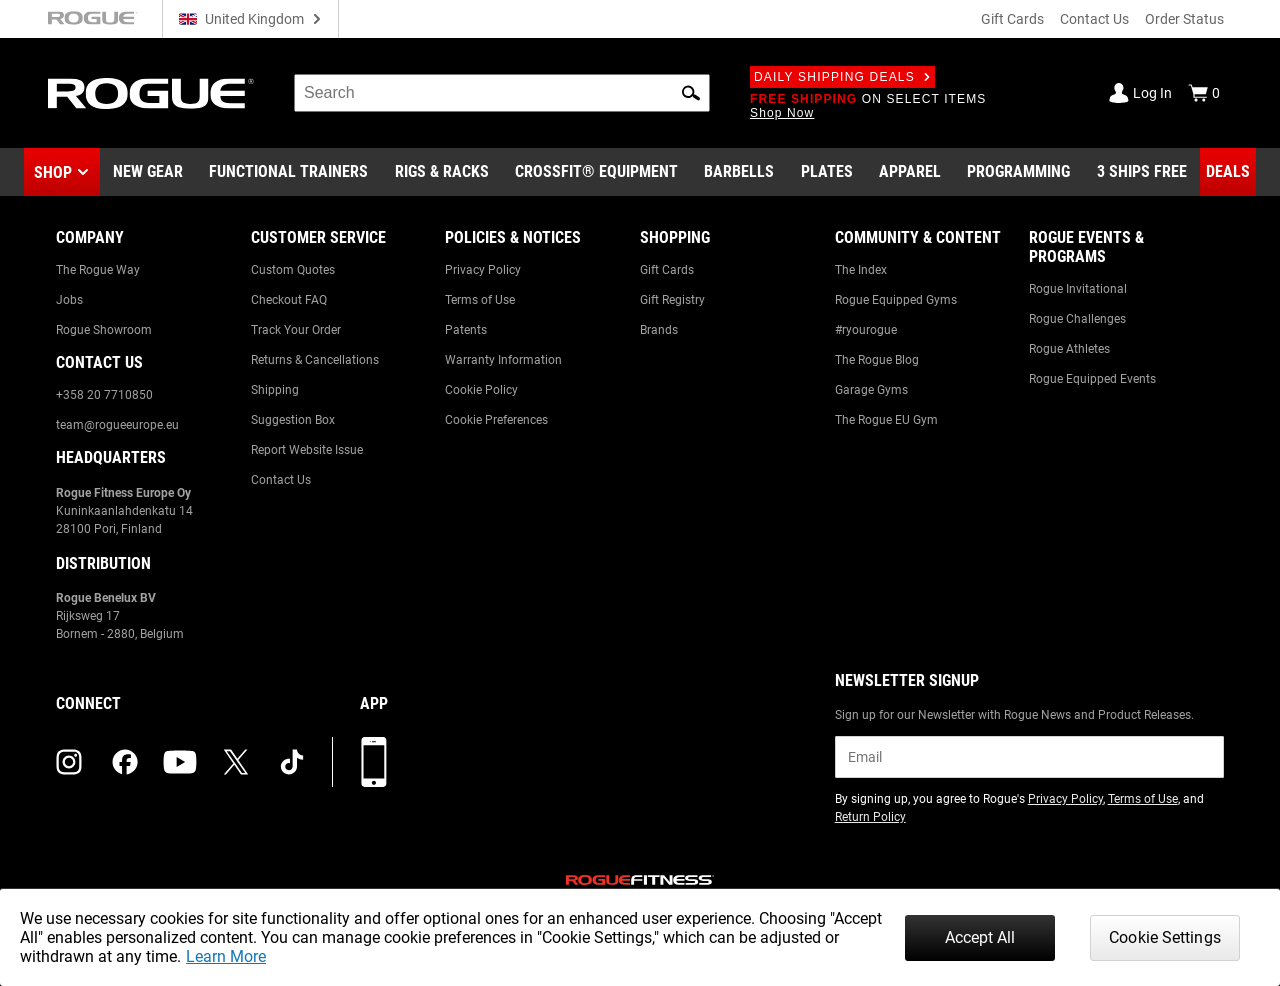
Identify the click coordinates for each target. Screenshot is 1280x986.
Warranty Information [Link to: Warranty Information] (503, 360)
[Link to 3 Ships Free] (1142, 172)
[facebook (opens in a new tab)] (125, 762)
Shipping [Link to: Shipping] (275, 390)
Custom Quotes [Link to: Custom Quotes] (293, 270)
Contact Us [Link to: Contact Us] (281, 480)
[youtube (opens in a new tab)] (180, 762)
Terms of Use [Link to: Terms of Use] (480, 300)
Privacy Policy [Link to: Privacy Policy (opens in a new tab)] (1065, 799)
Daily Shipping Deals (842, 77)
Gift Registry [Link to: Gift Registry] (672, 300)
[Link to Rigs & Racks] (442, 172)
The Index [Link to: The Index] (861, 270)
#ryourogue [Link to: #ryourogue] (866, 330)
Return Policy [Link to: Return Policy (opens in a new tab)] (870, 817)
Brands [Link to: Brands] (659, 330)
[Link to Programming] (1018, 172)
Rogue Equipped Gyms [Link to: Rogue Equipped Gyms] (896, 300)
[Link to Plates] (827, 172)
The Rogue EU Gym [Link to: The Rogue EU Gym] (886, 420)
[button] (691, 93)
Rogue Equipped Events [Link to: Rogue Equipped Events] (1092, 379)
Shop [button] (53, 172)
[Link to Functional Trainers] (288, 172)
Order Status (1184, 19)
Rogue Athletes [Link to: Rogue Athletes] (1069, 349)
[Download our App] (374, 762)
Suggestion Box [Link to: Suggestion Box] (293, 420)
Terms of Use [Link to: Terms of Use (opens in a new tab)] (1143, 799)
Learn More (226, 956)
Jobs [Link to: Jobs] (69, 300)
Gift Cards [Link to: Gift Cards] (667, 270)
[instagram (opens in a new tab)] (69, 762)
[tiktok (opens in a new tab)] (292, 762)
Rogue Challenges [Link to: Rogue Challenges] (1077, 319)
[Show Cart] (1204, 93)
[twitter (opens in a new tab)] (236, 762)
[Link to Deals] (1228, 172)
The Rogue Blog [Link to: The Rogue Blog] (877, 360)
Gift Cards (1012, 19)
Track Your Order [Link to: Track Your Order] (296, 330)
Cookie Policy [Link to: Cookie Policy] (481, 390)
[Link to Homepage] (151, 93)
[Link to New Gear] (148, 172)
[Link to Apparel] (910, 172)
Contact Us (1094, 19)
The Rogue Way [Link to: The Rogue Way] (98, 270)
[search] (502, 93)
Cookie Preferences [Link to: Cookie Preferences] (496, 420)
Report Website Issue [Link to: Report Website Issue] (307, 450)
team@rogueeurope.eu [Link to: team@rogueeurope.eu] (117, 425)
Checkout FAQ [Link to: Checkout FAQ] (289, 300)
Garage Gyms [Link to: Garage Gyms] (871, 390)
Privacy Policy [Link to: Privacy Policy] (483, 270)
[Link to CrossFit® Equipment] (596, 172)
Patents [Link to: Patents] (466, 330)
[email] (1029, 757)
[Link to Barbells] (739, 172)
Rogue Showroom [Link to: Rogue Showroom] (104, 330)
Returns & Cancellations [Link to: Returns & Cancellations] (315, 360)
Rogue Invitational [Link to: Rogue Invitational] (1078, 289)
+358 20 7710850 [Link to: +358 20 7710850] (104, 395)
